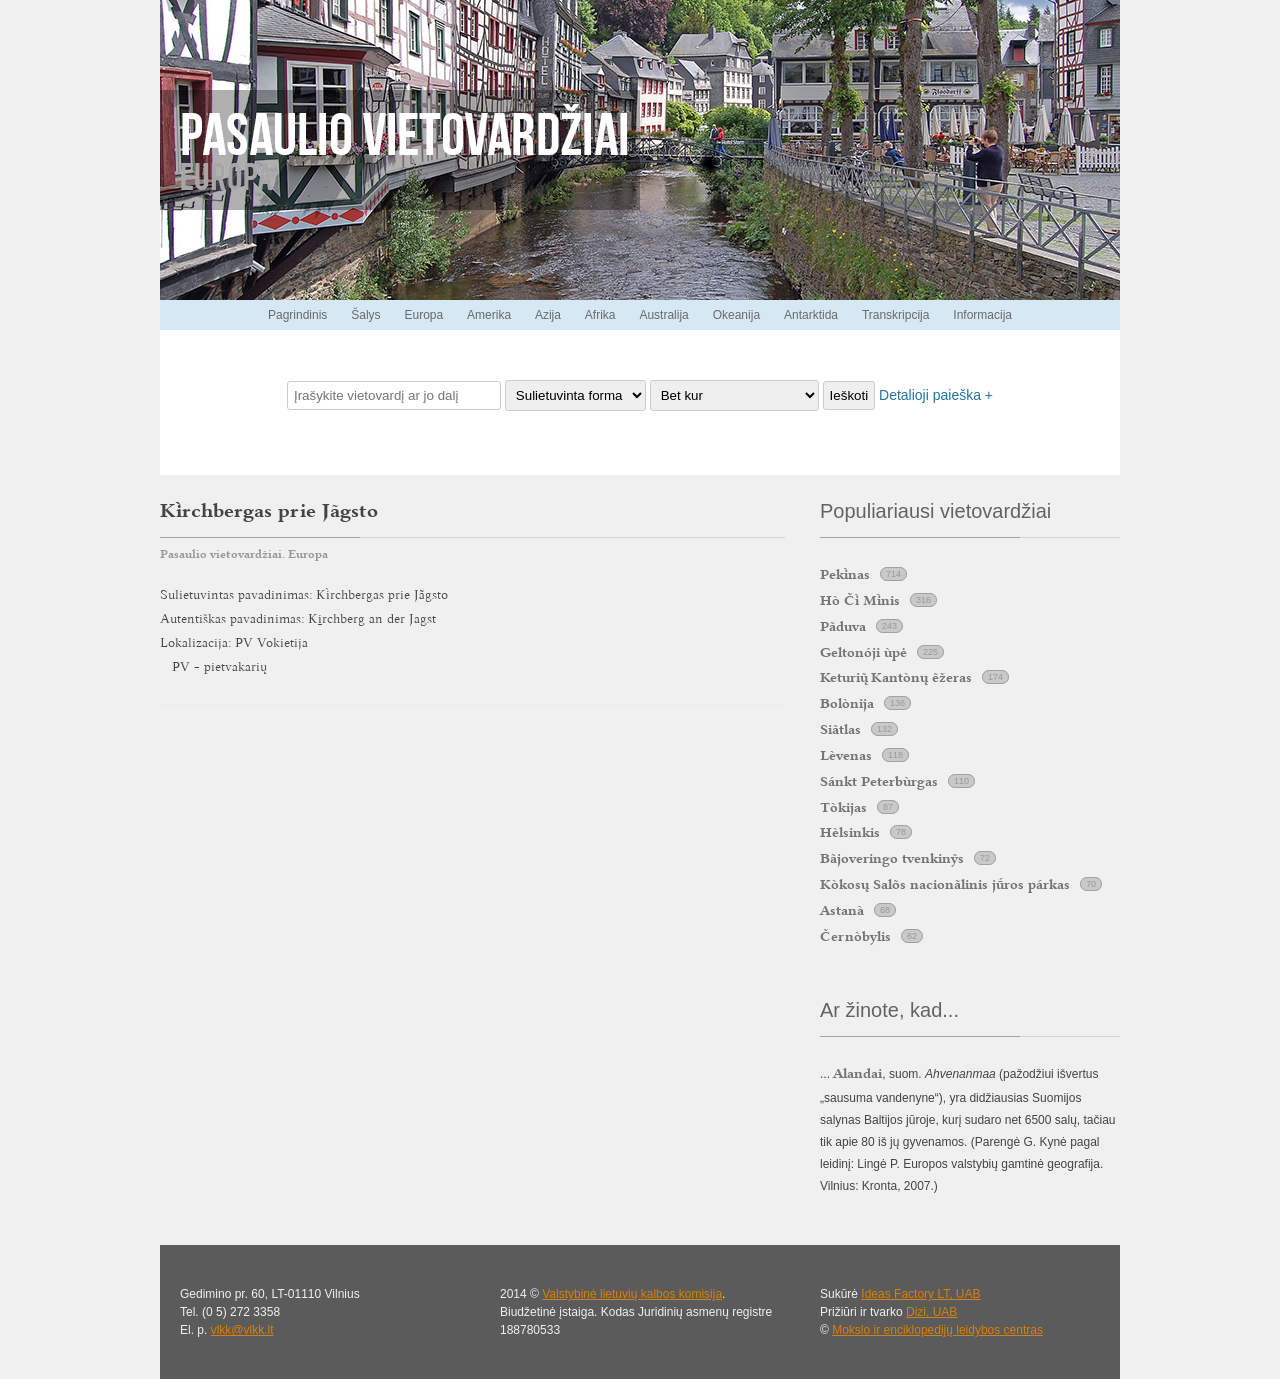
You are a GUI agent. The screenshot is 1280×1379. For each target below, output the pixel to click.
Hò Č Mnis (860, 600)
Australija (663, 315)
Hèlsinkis (850, 832)
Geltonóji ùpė (863, 652)
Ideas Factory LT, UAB (920, 1294)
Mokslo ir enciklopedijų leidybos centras (937, 1330)
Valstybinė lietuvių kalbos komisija (632, 1294)
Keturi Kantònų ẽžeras (896, 677)
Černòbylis (855, 936)
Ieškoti (849, 395)
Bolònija (847, 703)
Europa (423, 315)
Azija (548, 315)
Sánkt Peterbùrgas (879, 781)
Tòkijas (843, 807)
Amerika (489, 315)
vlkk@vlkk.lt (242, 1330)
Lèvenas (846, 755)
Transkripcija (896, 315)
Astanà (842, 910)
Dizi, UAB (931, 1312)
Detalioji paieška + (936, 395)
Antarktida (811, 315)
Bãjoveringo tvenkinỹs (892, 858)
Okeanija (736, 315)
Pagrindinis (297, 315)
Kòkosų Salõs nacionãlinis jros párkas (945, 884)
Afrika (600, 315)
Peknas (845, 574)
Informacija (982, 315)
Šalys (365, 315)
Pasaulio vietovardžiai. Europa (244, 554)
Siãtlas (840, 729)
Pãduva (843, 626)
